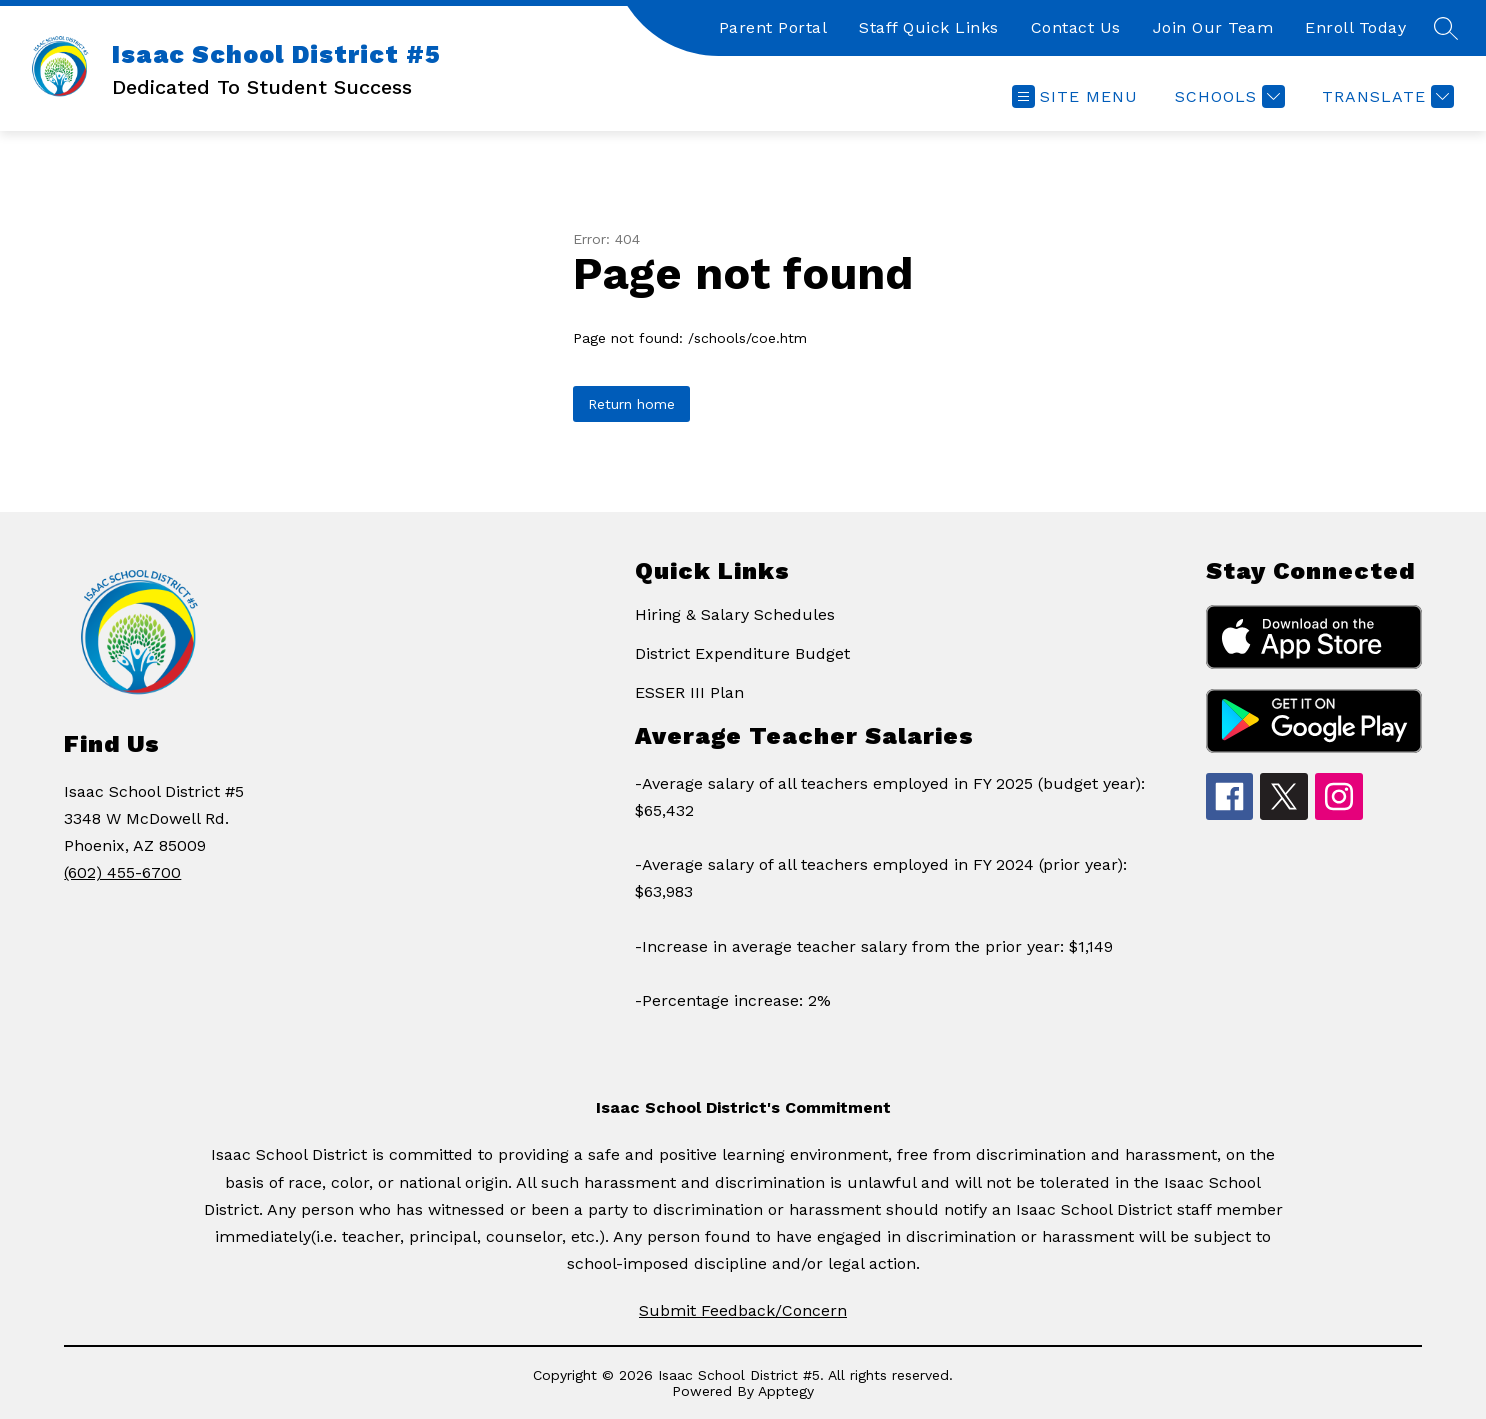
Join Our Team (1213, 27)
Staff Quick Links (929, 27)
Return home (631, 404)
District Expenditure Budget (742, 653)
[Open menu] (1075, 96)
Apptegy (786, 1391)
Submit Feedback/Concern (743, 1310)
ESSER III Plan (689, 692)
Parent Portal (773, 27)
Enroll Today (1355, 27)
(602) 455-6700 (122, 872)
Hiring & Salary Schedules (735, 614)
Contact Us (1076, 27)
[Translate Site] (1385, 96)
